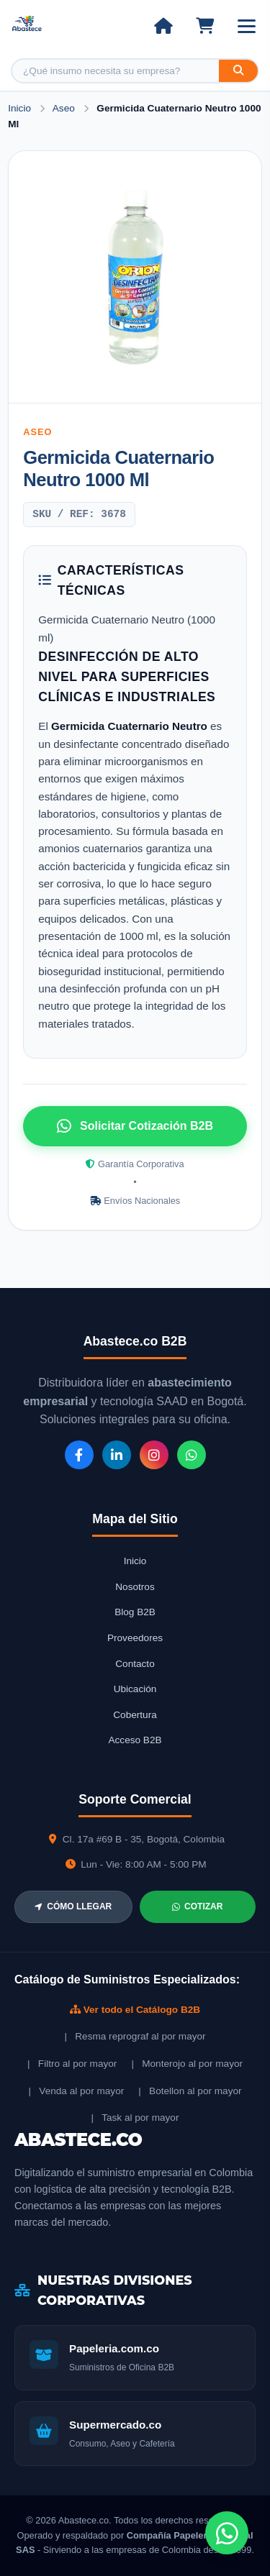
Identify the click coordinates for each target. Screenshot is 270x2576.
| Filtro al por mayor (72, 2063)
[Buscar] (238, 71)
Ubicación (135, 1689)
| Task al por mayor (135, 2117)
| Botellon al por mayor (189, 2091)
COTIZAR (197, 1906)
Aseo (65, 108)
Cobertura (134, 1714)
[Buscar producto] (115, 71)
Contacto (134, 1663)
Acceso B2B (134, 1740)
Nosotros (134, 1586)
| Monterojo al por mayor (187, 2063)
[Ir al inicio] (163, 26)
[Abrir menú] (246, 26)
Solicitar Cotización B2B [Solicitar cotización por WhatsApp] (135, 1126)
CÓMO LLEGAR (73, 1906)
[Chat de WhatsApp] (226, 2532)
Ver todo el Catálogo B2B (135, 2009)
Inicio (19, 108)
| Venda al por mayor (76, 2091)
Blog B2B (135, 1612)
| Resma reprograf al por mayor (134, 2036)
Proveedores (135, 1637)
